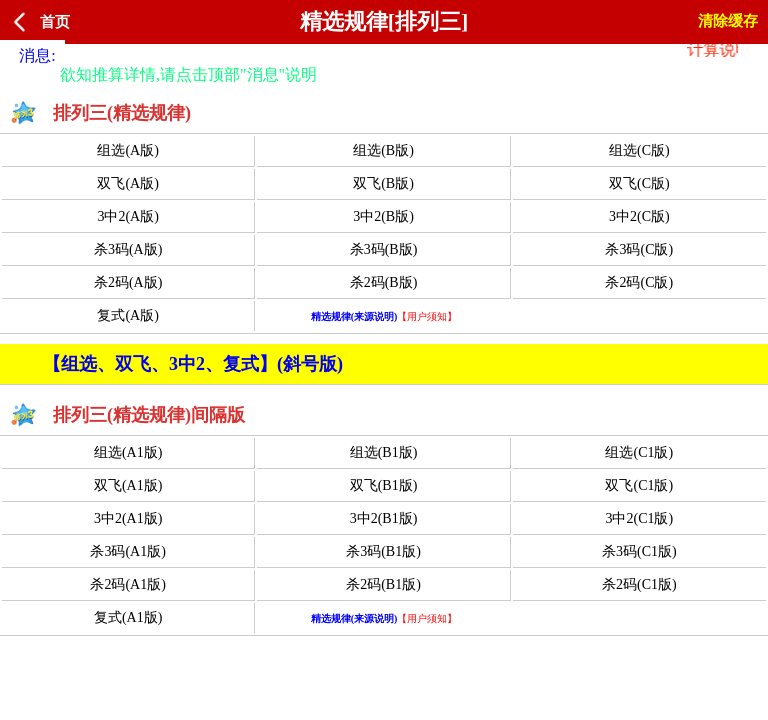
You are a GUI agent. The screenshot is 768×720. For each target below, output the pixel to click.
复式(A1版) (128, 617)
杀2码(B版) (384, 282)
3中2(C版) (639, 216)
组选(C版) (639, 150)
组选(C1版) (639, 452)
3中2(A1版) (128, 518)
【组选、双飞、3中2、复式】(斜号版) (193, 364)
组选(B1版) (384, 452)
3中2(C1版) (639, 518)
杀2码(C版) (639, 282)
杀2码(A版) (128, 282)
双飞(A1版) (128, 485)
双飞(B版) (383, 183)
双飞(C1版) (639, 485)
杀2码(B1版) (383, 584)
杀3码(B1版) (383, 551)
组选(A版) (127, 150)
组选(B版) (383, 150)
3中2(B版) (383, 216)
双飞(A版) (127, 183)
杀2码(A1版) (127, 584)
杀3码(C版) (639, 249)
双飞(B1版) (384, 485)
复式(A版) (127, 315)
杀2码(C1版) (639, 584)
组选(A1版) (128, 452)
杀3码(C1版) (639, 551)
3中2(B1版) (384, 518)
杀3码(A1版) (127, 551)
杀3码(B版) (384, 249)
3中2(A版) (127, 216)
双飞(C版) (639, 183)
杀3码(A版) (128, 249)
